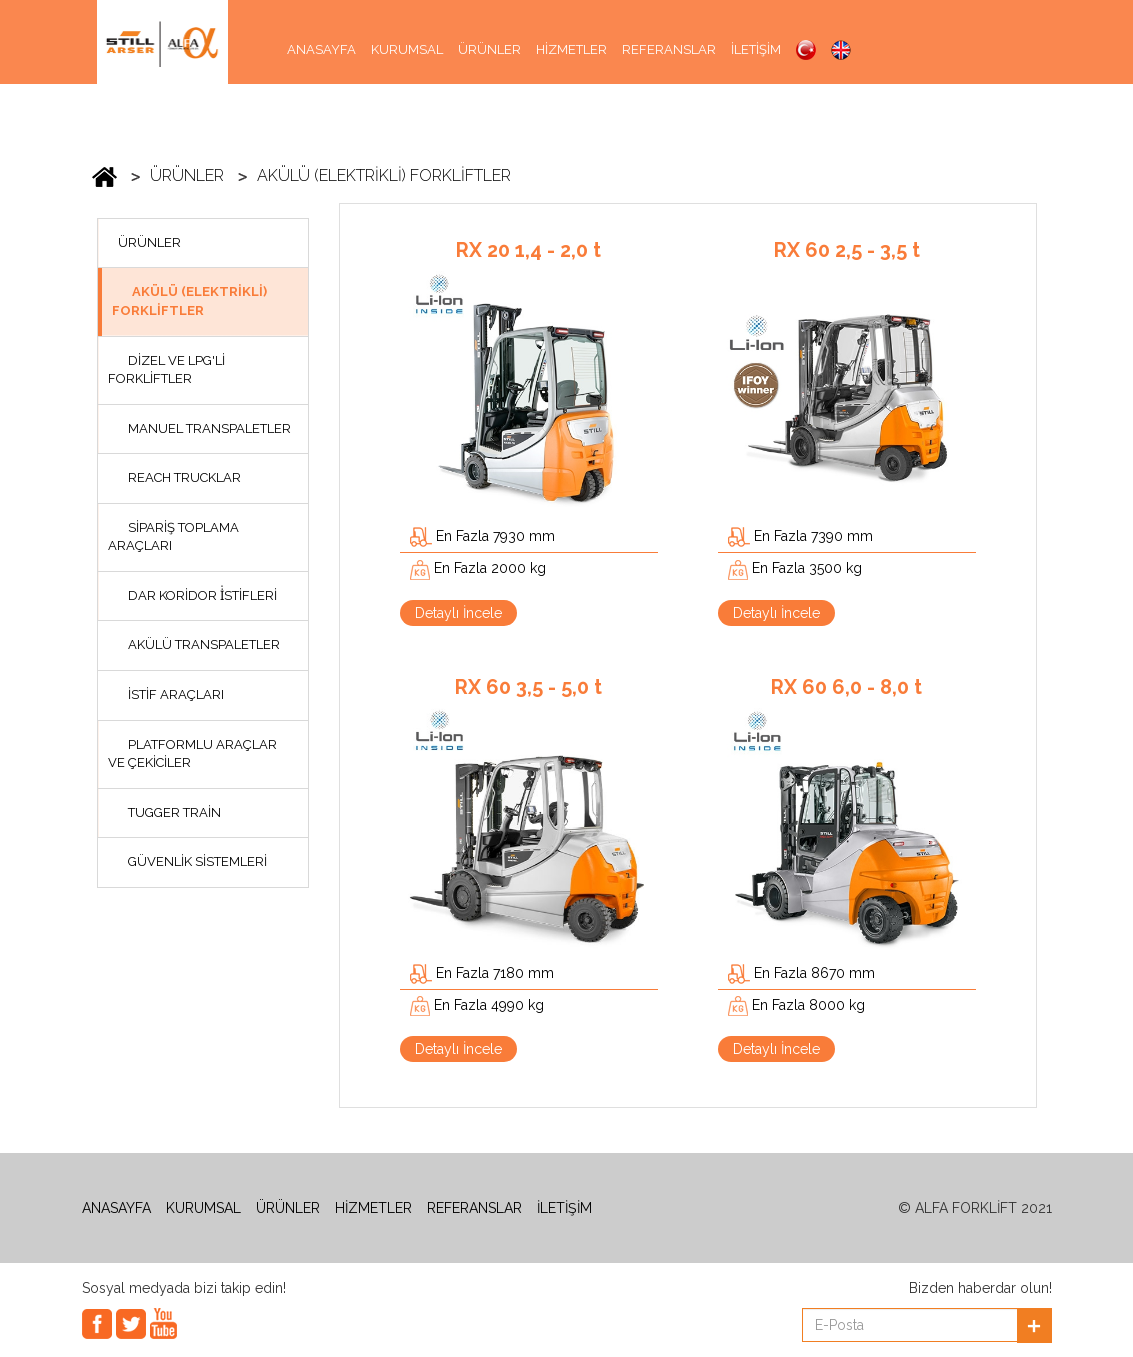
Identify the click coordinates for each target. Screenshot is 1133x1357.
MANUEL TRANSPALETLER (209, 428)
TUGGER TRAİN (174, 812)
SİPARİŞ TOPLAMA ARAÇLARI (173, 537)
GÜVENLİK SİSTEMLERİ (197, 861)
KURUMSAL (407, 49)
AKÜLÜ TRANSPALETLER (204, 644)
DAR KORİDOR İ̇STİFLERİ (202, 595)
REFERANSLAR (669, 49)
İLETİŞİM (756, 49)
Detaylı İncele (458, 613)
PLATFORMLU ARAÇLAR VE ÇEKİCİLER (192, 754)
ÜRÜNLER (489, 49)
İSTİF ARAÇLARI (176, 694)
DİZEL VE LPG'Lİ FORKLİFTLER (166, 370)
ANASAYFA (321, 49)
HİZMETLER (571, 49)
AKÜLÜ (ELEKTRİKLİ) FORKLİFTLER (384, 175)
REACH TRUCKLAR (184, 477)
